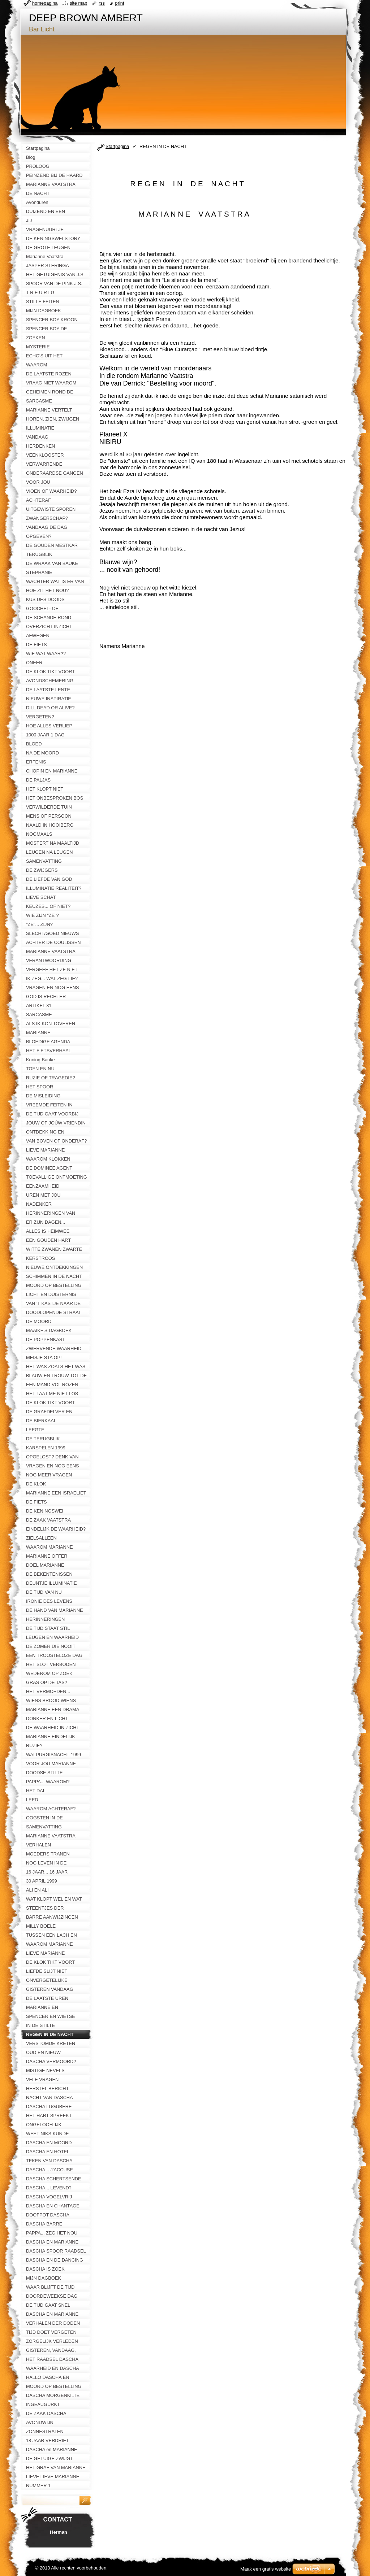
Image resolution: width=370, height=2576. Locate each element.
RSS (102, 3)
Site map (78, 3)
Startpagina (117, 146)
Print (119, 3)
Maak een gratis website (265, 2569)
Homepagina (44, 3)
